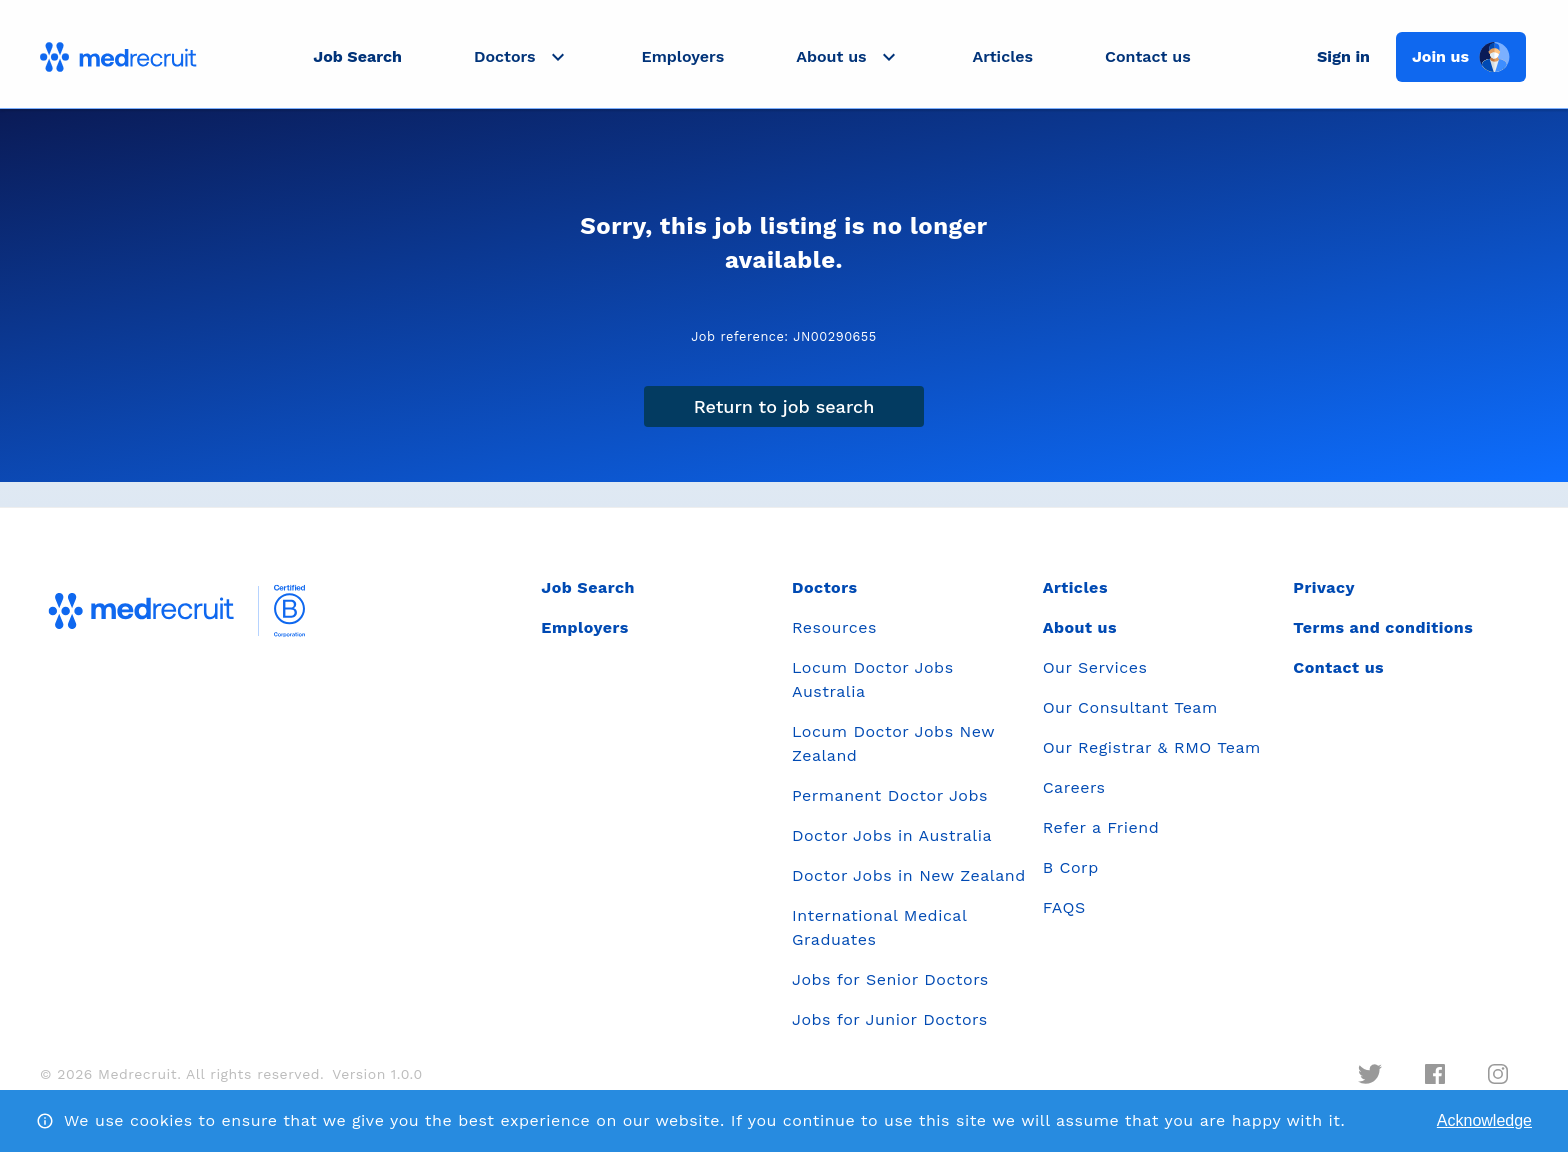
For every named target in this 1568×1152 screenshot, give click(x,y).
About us (1080, 627)
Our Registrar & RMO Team (1152, 747)
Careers (1074, 787)
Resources (834, 627)
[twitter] (1370, 1074)
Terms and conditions (1383, 627)
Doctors (825, 587)
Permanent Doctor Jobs (890, 795)
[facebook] (1435, 1074)
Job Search (357, 56)
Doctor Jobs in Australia (892, 835)
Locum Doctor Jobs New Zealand (893, 743)
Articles (1003, 56)
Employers (683, 56)
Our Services (1095, 667)
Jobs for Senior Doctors (890, 979)
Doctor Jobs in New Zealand (909, 875)
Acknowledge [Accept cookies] (1484, 1120)
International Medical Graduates (879, 927)
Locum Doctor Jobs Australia (873, 679)
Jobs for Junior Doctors (890, 1019)
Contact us (1148, 56)
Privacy (1324, 587)
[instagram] (1498, 1074)
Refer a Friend (1101, 827)
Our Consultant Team (1130, 707)
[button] (522, 57)
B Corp (1071, 867)
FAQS (1064, 907)
